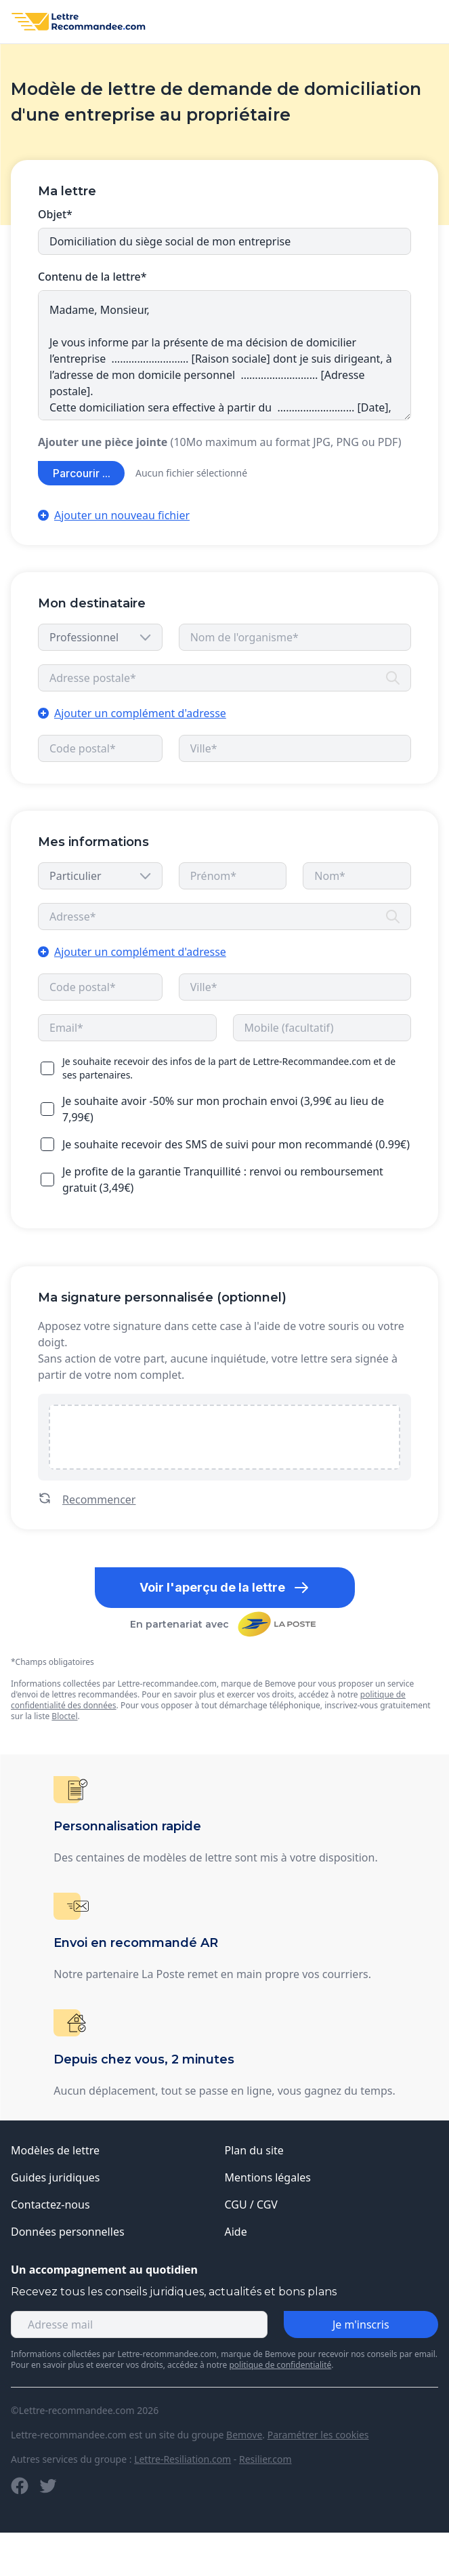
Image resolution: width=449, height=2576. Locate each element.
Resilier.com (265, 2459)
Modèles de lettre (55, 2150)
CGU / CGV (251, 2204)
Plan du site (254, 2150)
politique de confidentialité (280, 2365)
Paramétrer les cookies (318, 2434)
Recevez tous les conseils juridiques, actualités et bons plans (174, 2291)
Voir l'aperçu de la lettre (224, 1587)
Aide (236, 2231)
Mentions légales (268, 2177)
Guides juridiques (55, 2177)
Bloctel (64, 1716)
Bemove (244, 2434)
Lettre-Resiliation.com (182, 2459)
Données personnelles (68, 2231)
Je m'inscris (361, 2324)
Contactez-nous (50, 2204)
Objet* (55, 214)
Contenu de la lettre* (92, 276)
